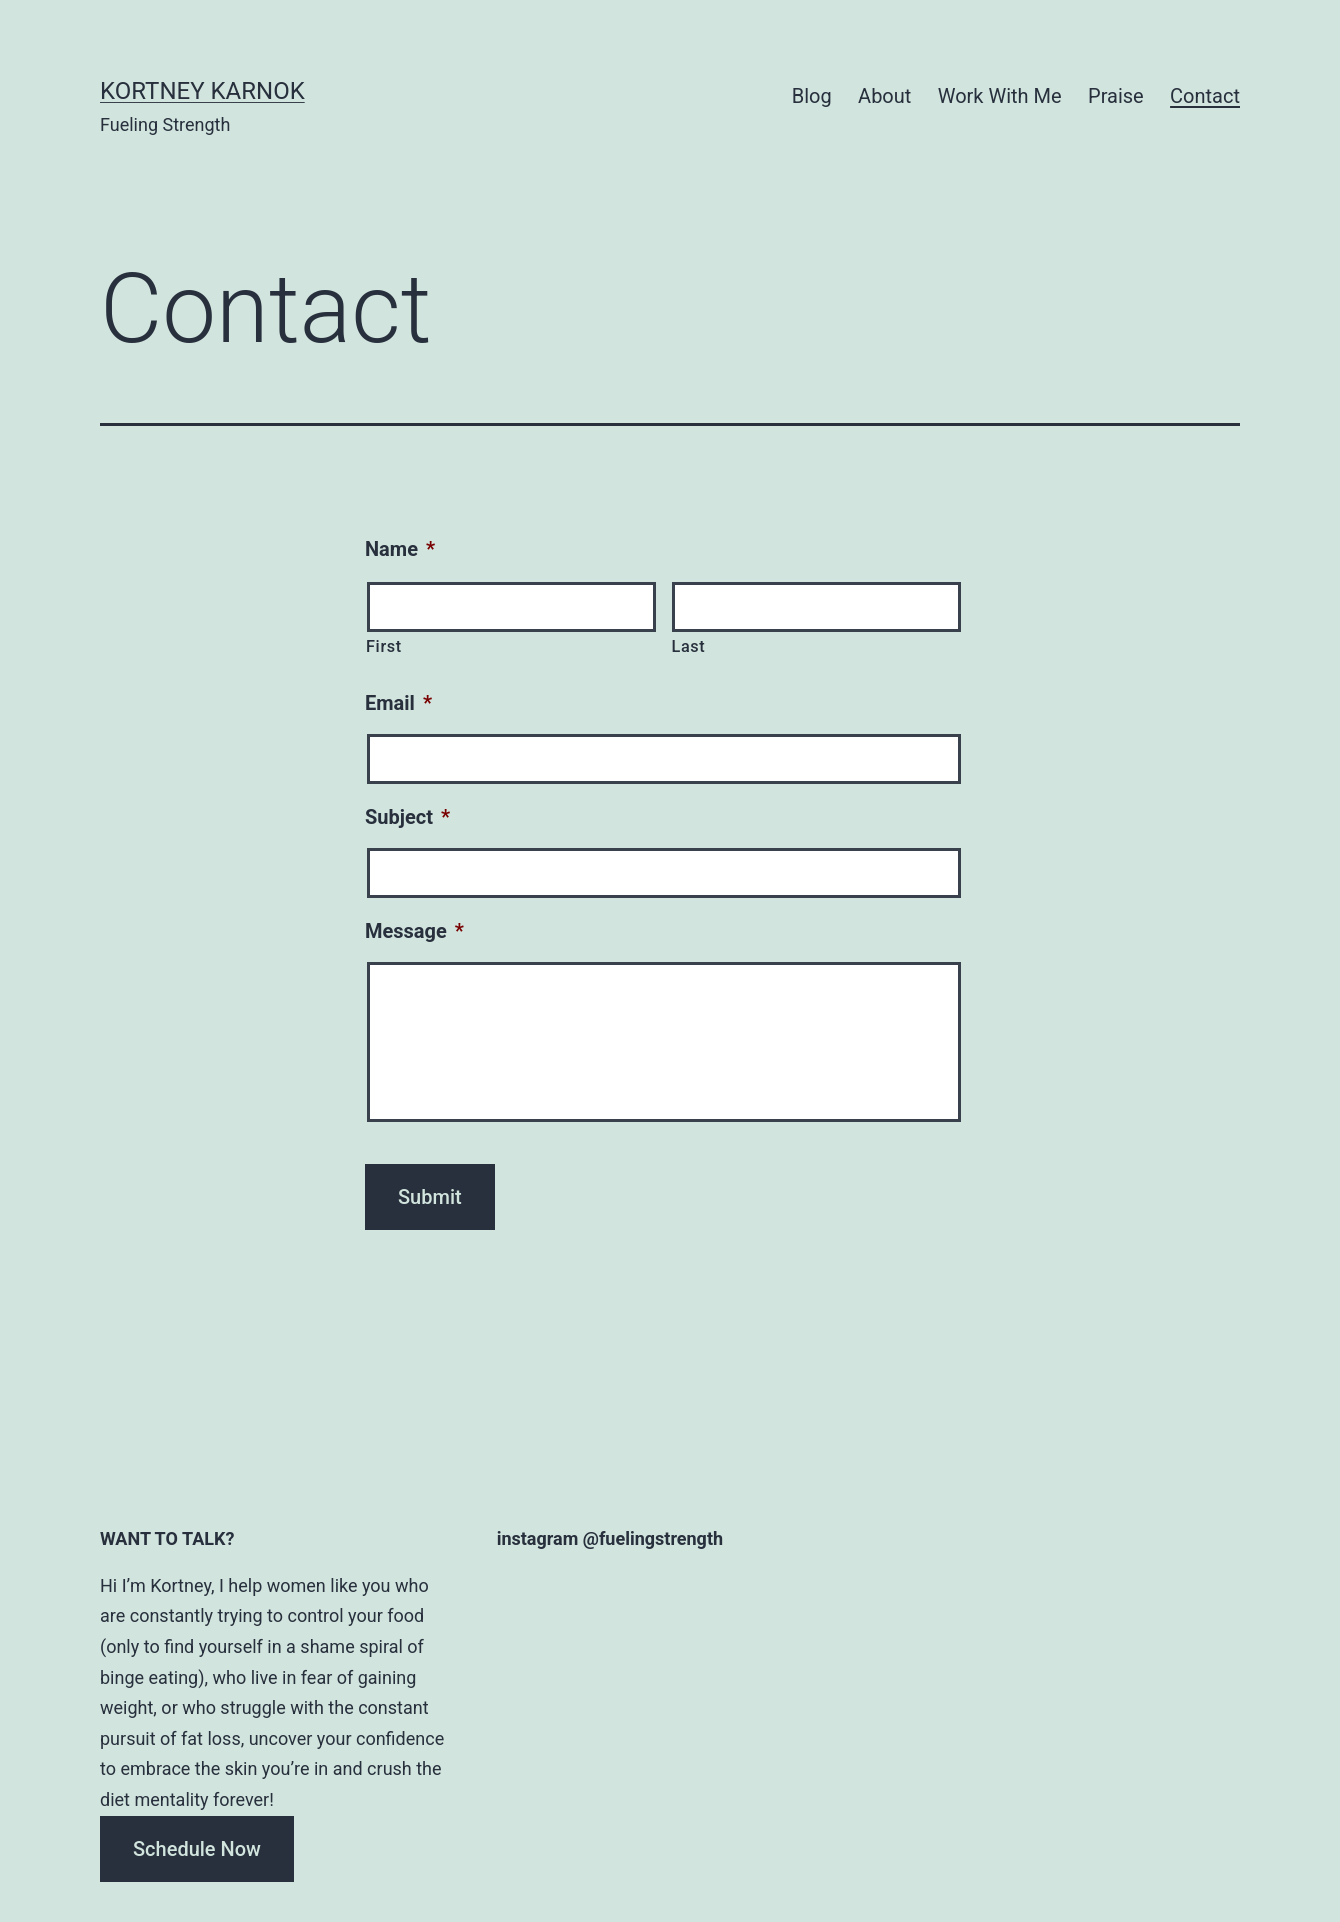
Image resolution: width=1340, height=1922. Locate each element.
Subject (407, 817)
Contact (1205, 96)
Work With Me (1000, 96)
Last (688, 646)
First (384, 646)
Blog (812, 96)
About (884, 96)
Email (398, 703)
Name (400, 549)
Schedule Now (197, 1849)
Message (414, 931)
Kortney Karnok (202, 91)
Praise (1116, 96)
